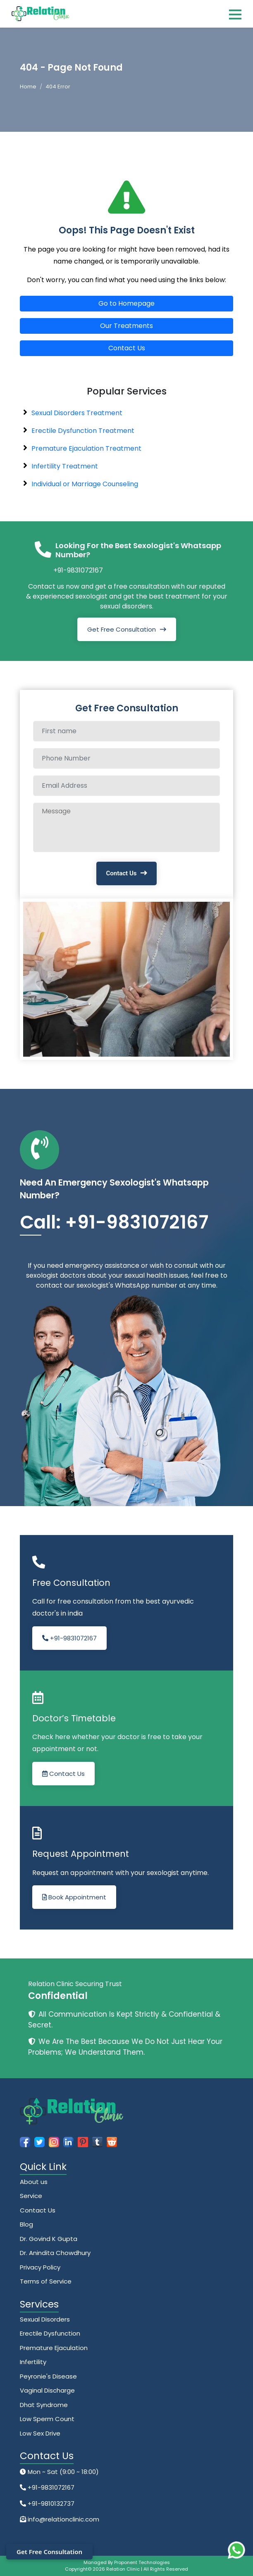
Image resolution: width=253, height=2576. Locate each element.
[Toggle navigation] (235, 14)
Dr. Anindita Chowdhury (55, 2252)
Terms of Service (46, 2281)
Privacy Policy (40, 2267)
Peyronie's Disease (48, 2376)
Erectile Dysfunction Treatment (82, 430)
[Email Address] (126, 785)
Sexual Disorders (45, 2319)
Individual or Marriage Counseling (84, 484)
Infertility (33, 2361)
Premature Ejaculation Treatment (86, 448)
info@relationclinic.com (62, 2519)
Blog (26, 2224)
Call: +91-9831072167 (114, 1222)
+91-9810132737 (50, 2503)
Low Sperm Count (47, 2418)
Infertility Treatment (64, 466)
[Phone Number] (126, 758)
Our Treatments (126, 325)
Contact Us (126, 348)
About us (34, 2181)
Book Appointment (74, 1897)
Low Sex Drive (40, 2433)
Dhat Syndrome (44, 2404)
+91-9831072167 (78, 570)
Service (31, 2195)
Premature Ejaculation (54, 2347)
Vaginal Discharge (47, 2390)
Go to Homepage (126, 303)
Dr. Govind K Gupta (48, 2238)
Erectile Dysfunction (50, 2333)
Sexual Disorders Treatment (76, 413)
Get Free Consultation (121, 629)
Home (28, 86)
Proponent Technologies (142, 2562)
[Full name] (126, 731)
